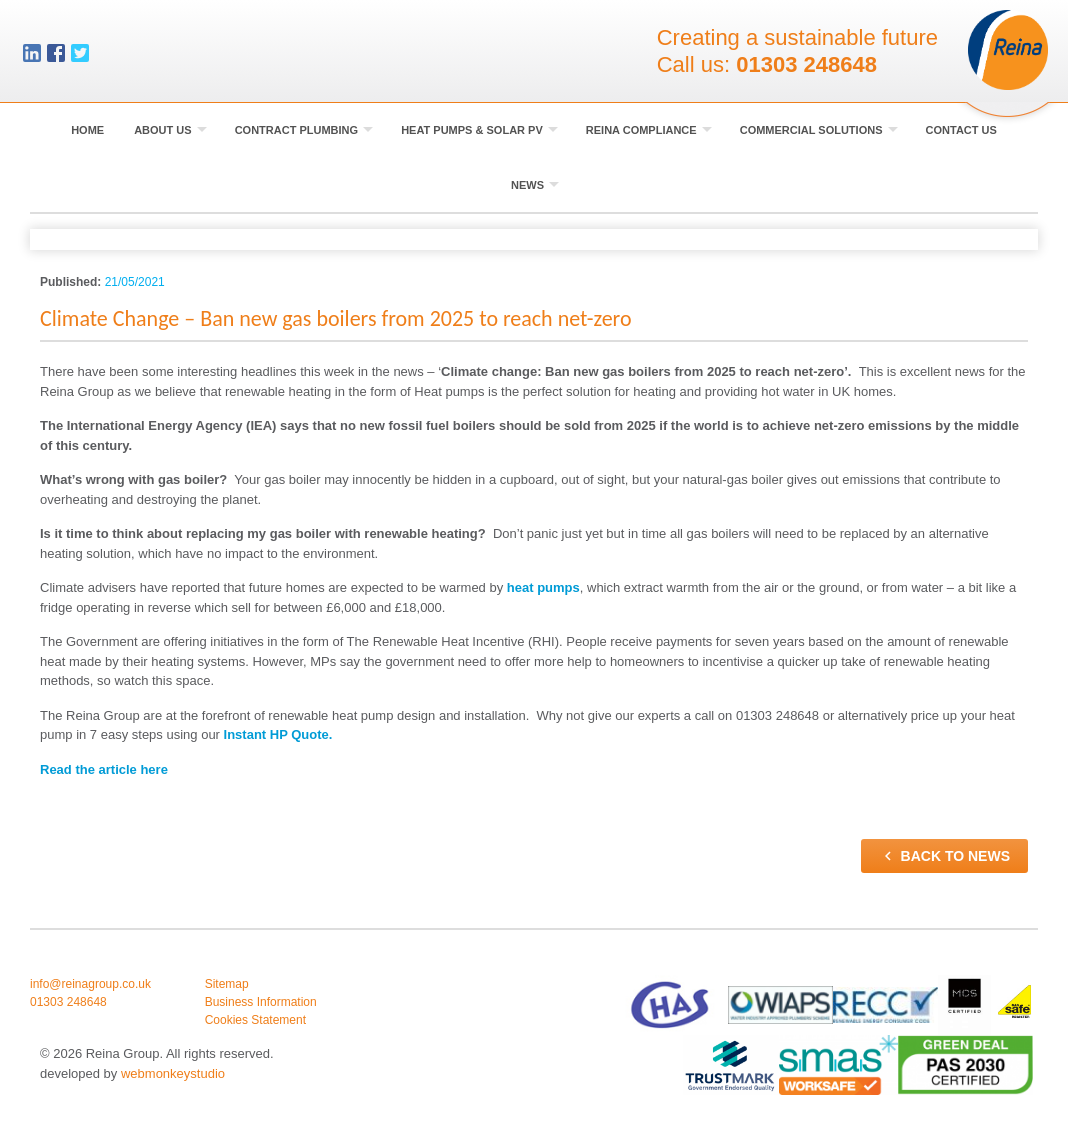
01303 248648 (806, 65)
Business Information (261, 1002)
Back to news (944, 856)
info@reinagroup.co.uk (90, 984)
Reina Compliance (649, 130)
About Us (170, 130)
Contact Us (961, 130)
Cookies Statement (255, 1020)
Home (87, 130)
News (535, 185)
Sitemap (227, 984)
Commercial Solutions (819, 130)
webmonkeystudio (173, 1073)
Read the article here (104, 769)
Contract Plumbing (304, 130)
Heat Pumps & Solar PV (479, 130)
